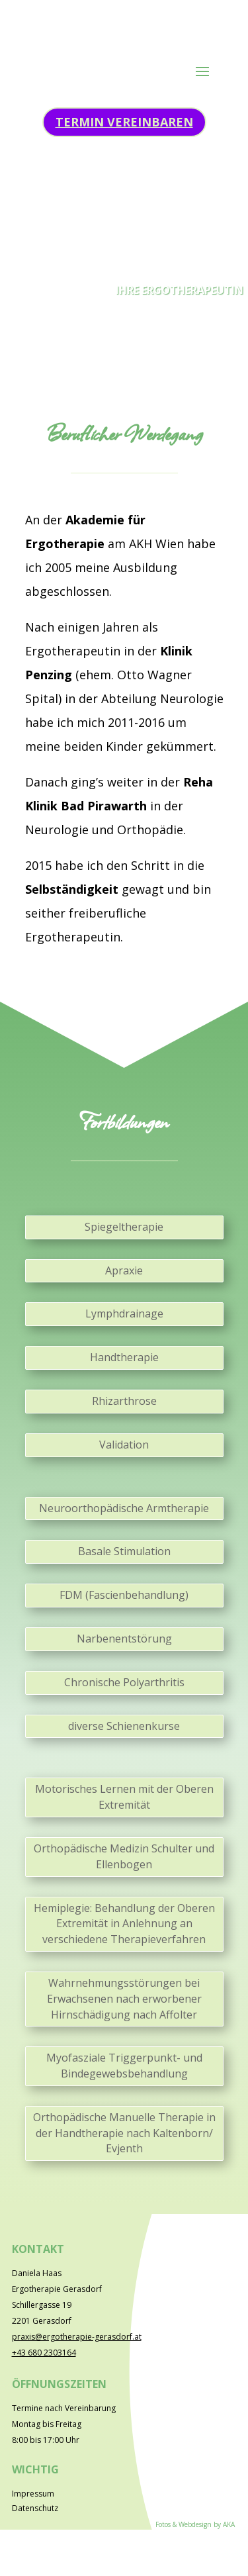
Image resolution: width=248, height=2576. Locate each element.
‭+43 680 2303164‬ (44, 2352)
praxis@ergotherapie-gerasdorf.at (77, 2336)
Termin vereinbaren (124, 122)
